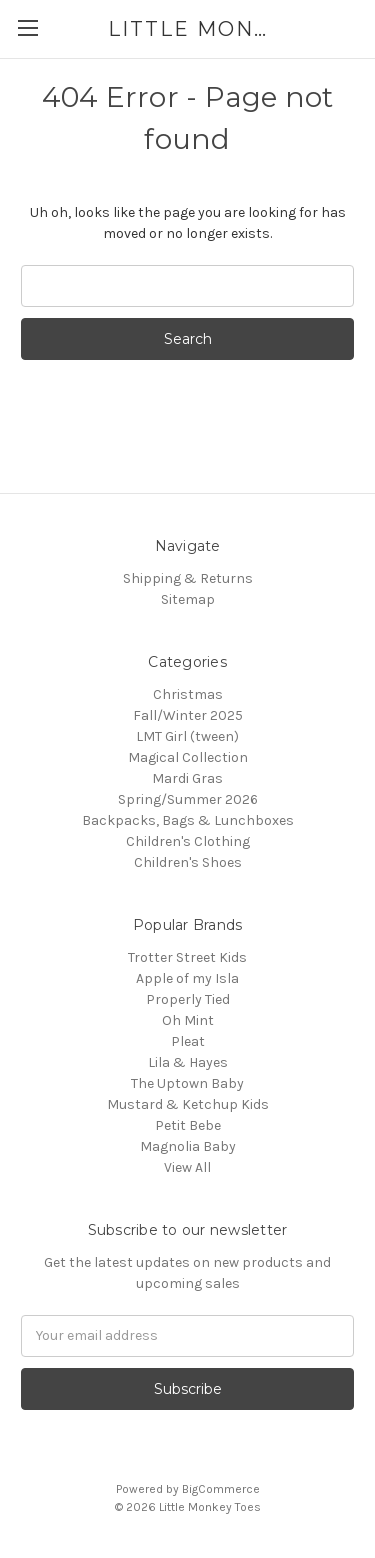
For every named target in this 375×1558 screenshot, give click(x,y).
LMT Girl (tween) (187, 736)
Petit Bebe (188, 1125)
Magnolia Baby (188, 1146)
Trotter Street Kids (187, 957)
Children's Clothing (188, 841)
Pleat (188, 1041)
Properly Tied (188, 999)
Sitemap (188, 599)
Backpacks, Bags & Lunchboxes (188, 820)
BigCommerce (221, 1489)
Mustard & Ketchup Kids (188, 1104)
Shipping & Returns (188, 578)
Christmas (188, 694)
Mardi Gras (187, 778)
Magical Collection (188, 757)
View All (187, 1167)
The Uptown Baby (187, 1083)
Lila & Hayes (188, 1062)
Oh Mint (188, 1020)
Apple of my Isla (187, 978)
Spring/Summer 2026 (188, 799)
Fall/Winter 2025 (188, 715)
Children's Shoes (188, 862)
